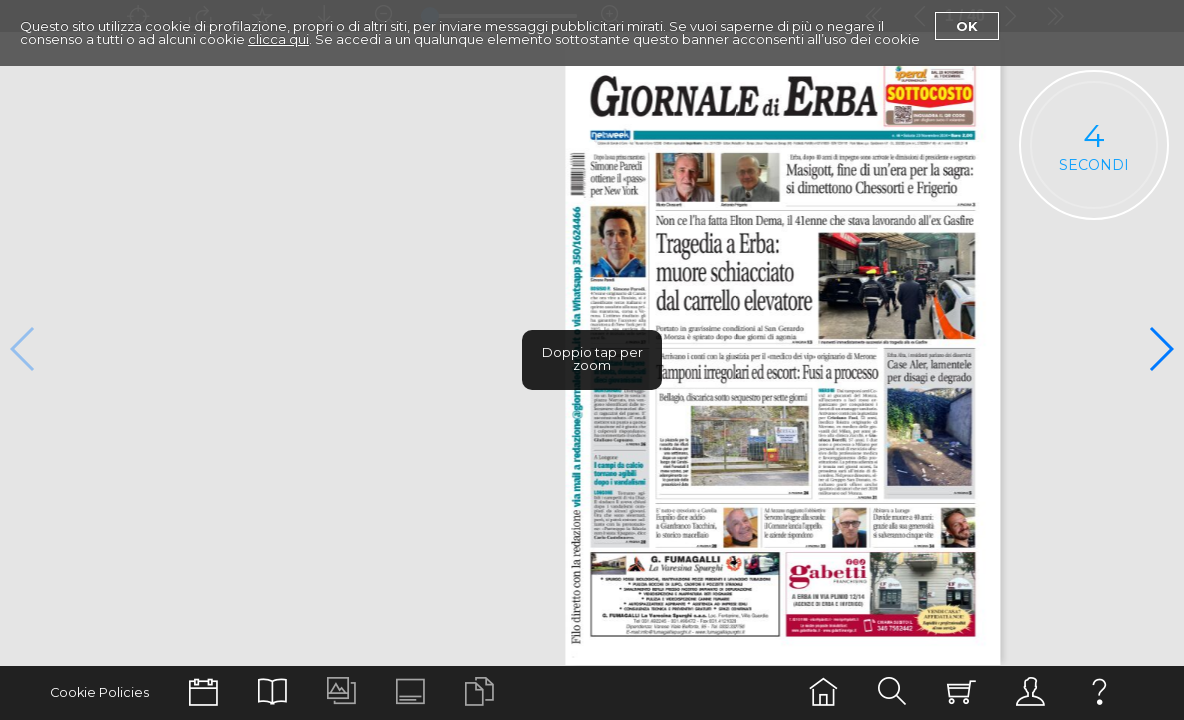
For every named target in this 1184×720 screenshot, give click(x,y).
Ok (967, 26)
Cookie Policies (99, 692)
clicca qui (278, 39)
